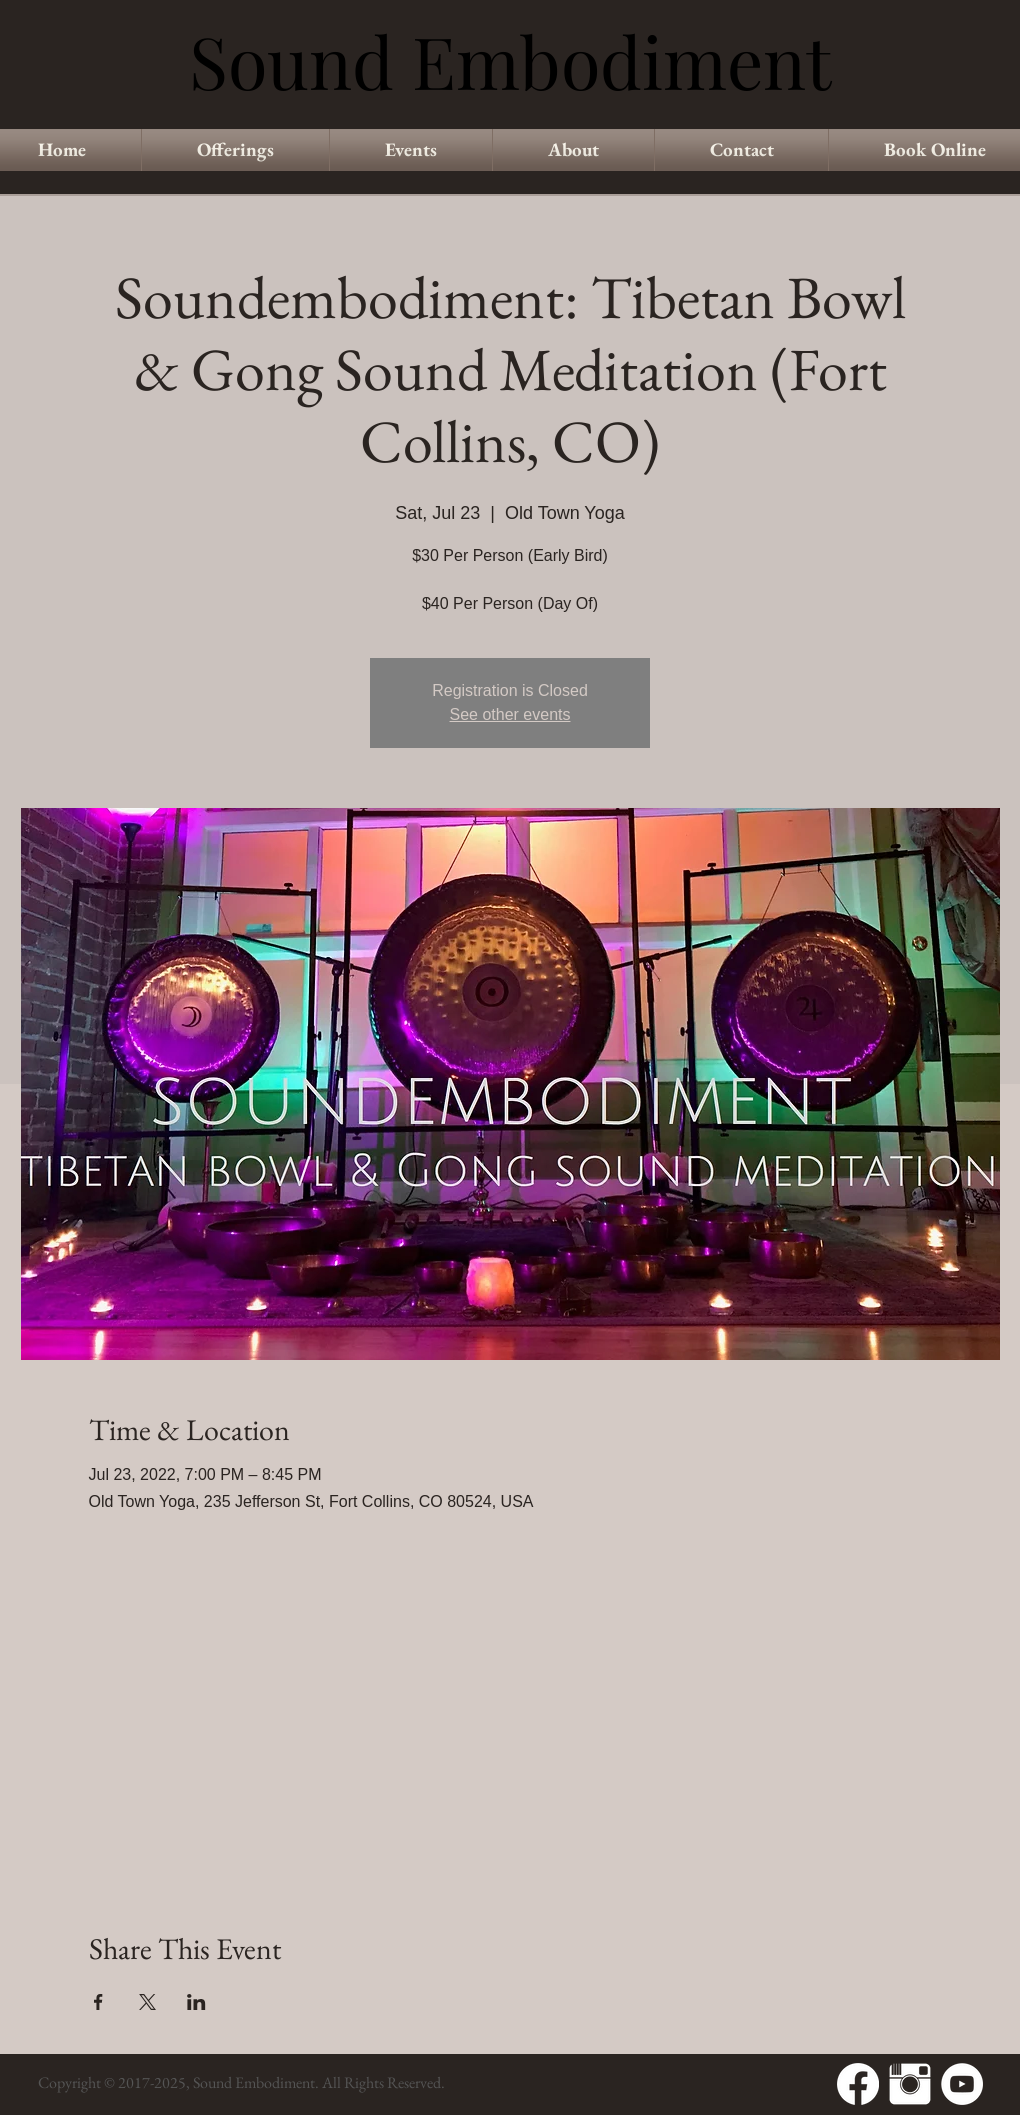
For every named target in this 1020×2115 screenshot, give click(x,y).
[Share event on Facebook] (98, 2002)
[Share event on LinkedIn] (196, 2002)
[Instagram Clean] (910, 2084)
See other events (510, 714)
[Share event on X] (147, 2002)
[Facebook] (858, 2084)
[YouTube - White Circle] (962, 2084)
